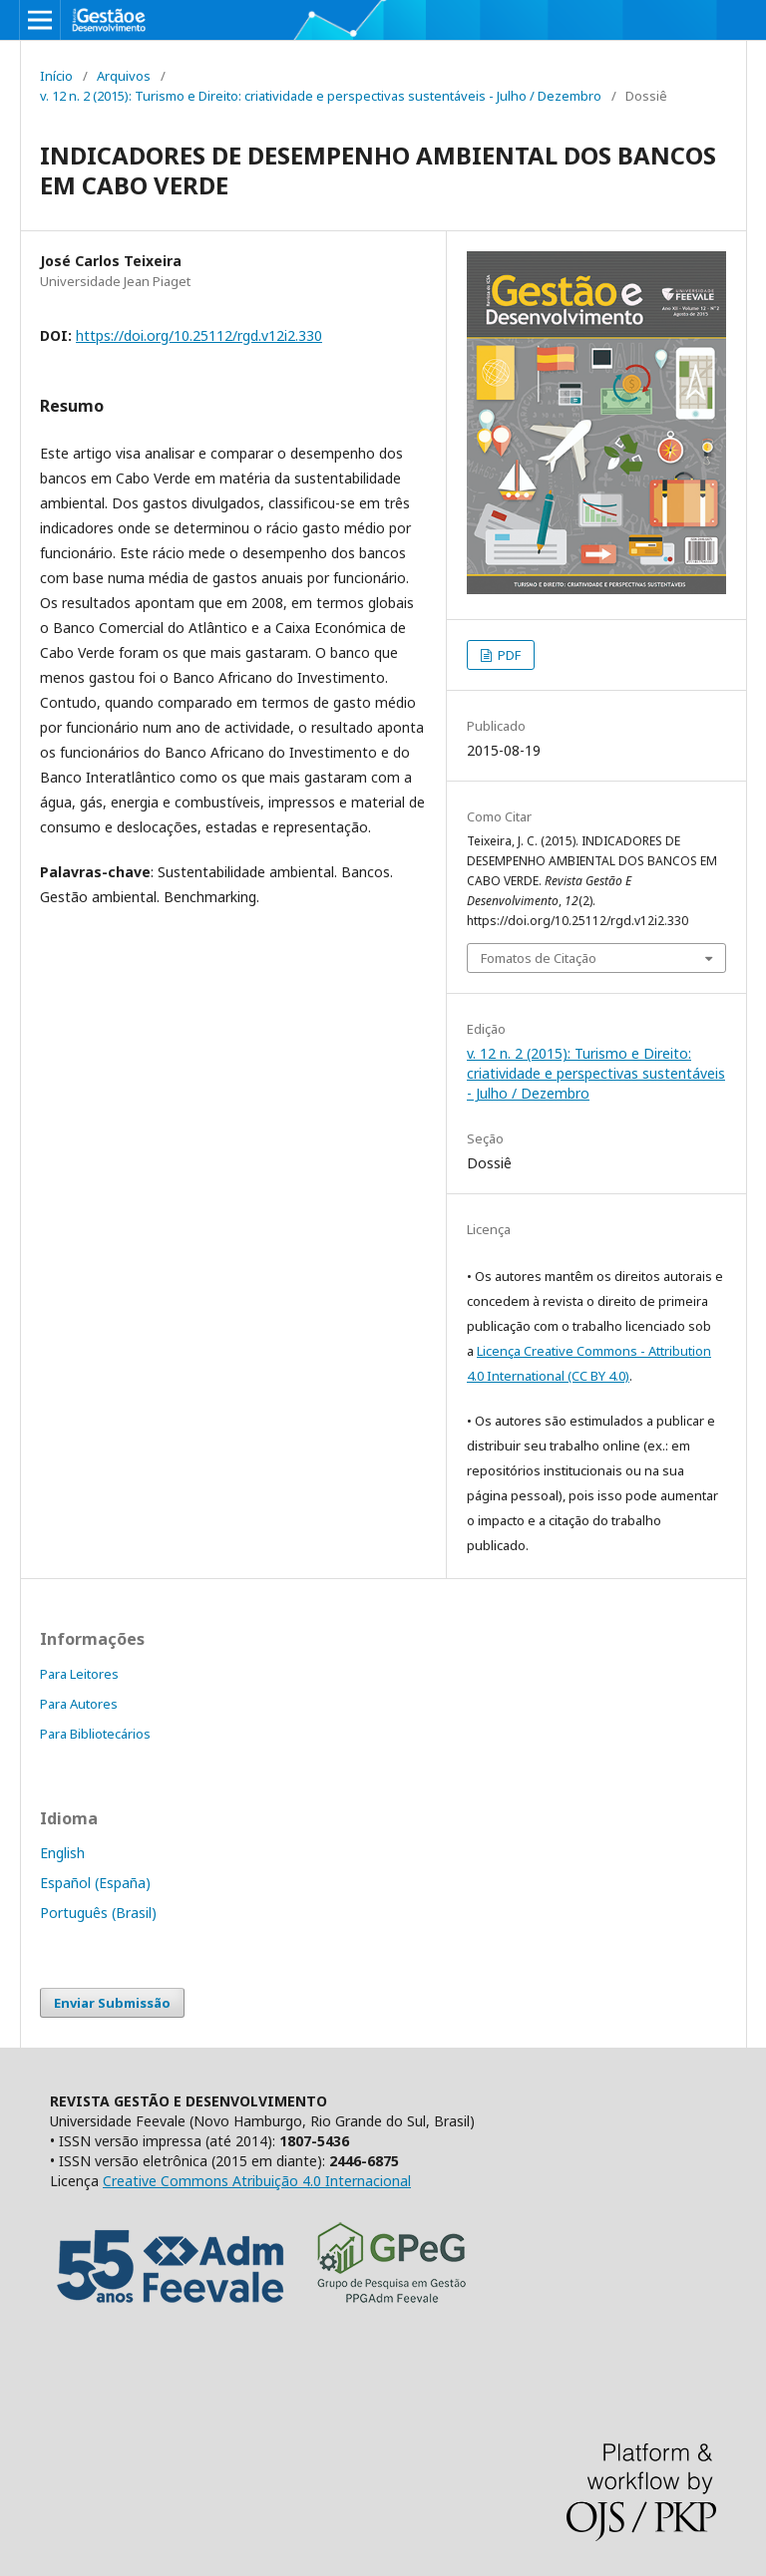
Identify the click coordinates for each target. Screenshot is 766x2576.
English (62, 1852)
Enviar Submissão (112, 2003)
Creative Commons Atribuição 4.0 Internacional (257, 2180)
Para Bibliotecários (95, 1734)
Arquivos (124, 76)
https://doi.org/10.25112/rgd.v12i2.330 (199, 335)
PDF (508, 655)
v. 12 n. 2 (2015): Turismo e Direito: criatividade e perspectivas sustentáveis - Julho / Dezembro (320, 96)
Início (56, 76)
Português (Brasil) (98, 1912)
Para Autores (79, 1704)
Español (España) (95, 1882)
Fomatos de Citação (538, 958)
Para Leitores (79, 1674)
